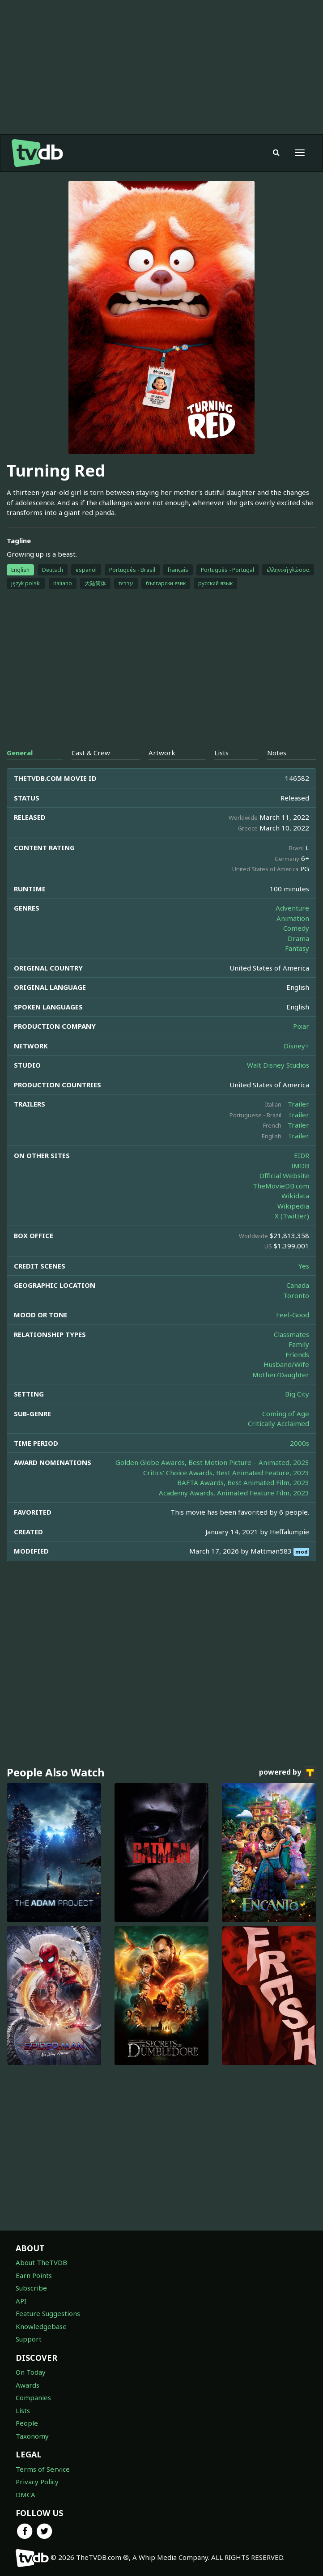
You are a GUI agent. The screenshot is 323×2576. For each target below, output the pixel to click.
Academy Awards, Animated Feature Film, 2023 (234, 1492)
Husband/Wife (286, 1364)
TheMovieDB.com (281, 1185)
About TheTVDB (41, 2262)
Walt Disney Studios (278, 1064)
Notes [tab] (276, 752)
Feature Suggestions (48, 2313)
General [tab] (20, 752)
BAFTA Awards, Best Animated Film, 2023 (243, 1482)
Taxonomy (32, 2435)
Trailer (298, 1103)
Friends (297, 1354)
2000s (299, 1443)
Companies (33, 2397)
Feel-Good (292, 1314)
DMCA (25, 2494)
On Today (31, 2371)
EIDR (301, 1155)
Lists (23, 2410)
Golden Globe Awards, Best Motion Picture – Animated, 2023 (212, 1462)
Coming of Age (285, 1413)
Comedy (296, 928)
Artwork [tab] (162, 752)
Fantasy (297, 948)
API (21, 2300)
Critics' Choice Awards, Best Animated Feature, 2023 (226, 1472)
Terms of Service (43, 2469)
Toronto (296, 1295)
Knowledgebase (41, 2326)
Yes (303, 1265)
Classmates (291, 1334)
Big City (297, 1393)
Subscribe (31, 2287)
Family (299, 1344)
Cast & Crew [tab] (91, 752)
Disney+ (296, 1045)
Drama (298, 938)
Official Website (284, 1175)
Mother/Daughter (280, 1374)
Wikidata (295, 1195)
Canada (297, 1285)
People (27, 2422)
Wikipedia (293, 1205)
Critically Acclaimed (278, 1423)
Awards (27, 2384)
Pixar (301, 1026)
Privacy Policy (37, 2481)
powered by (287, 1773)
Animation (292, 918)
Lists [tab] (221, 752)
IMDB (300, 1165)
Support (29, 2338)
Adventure (292, 907)
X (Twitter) (292, 1215)
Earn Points (34, 2275)
